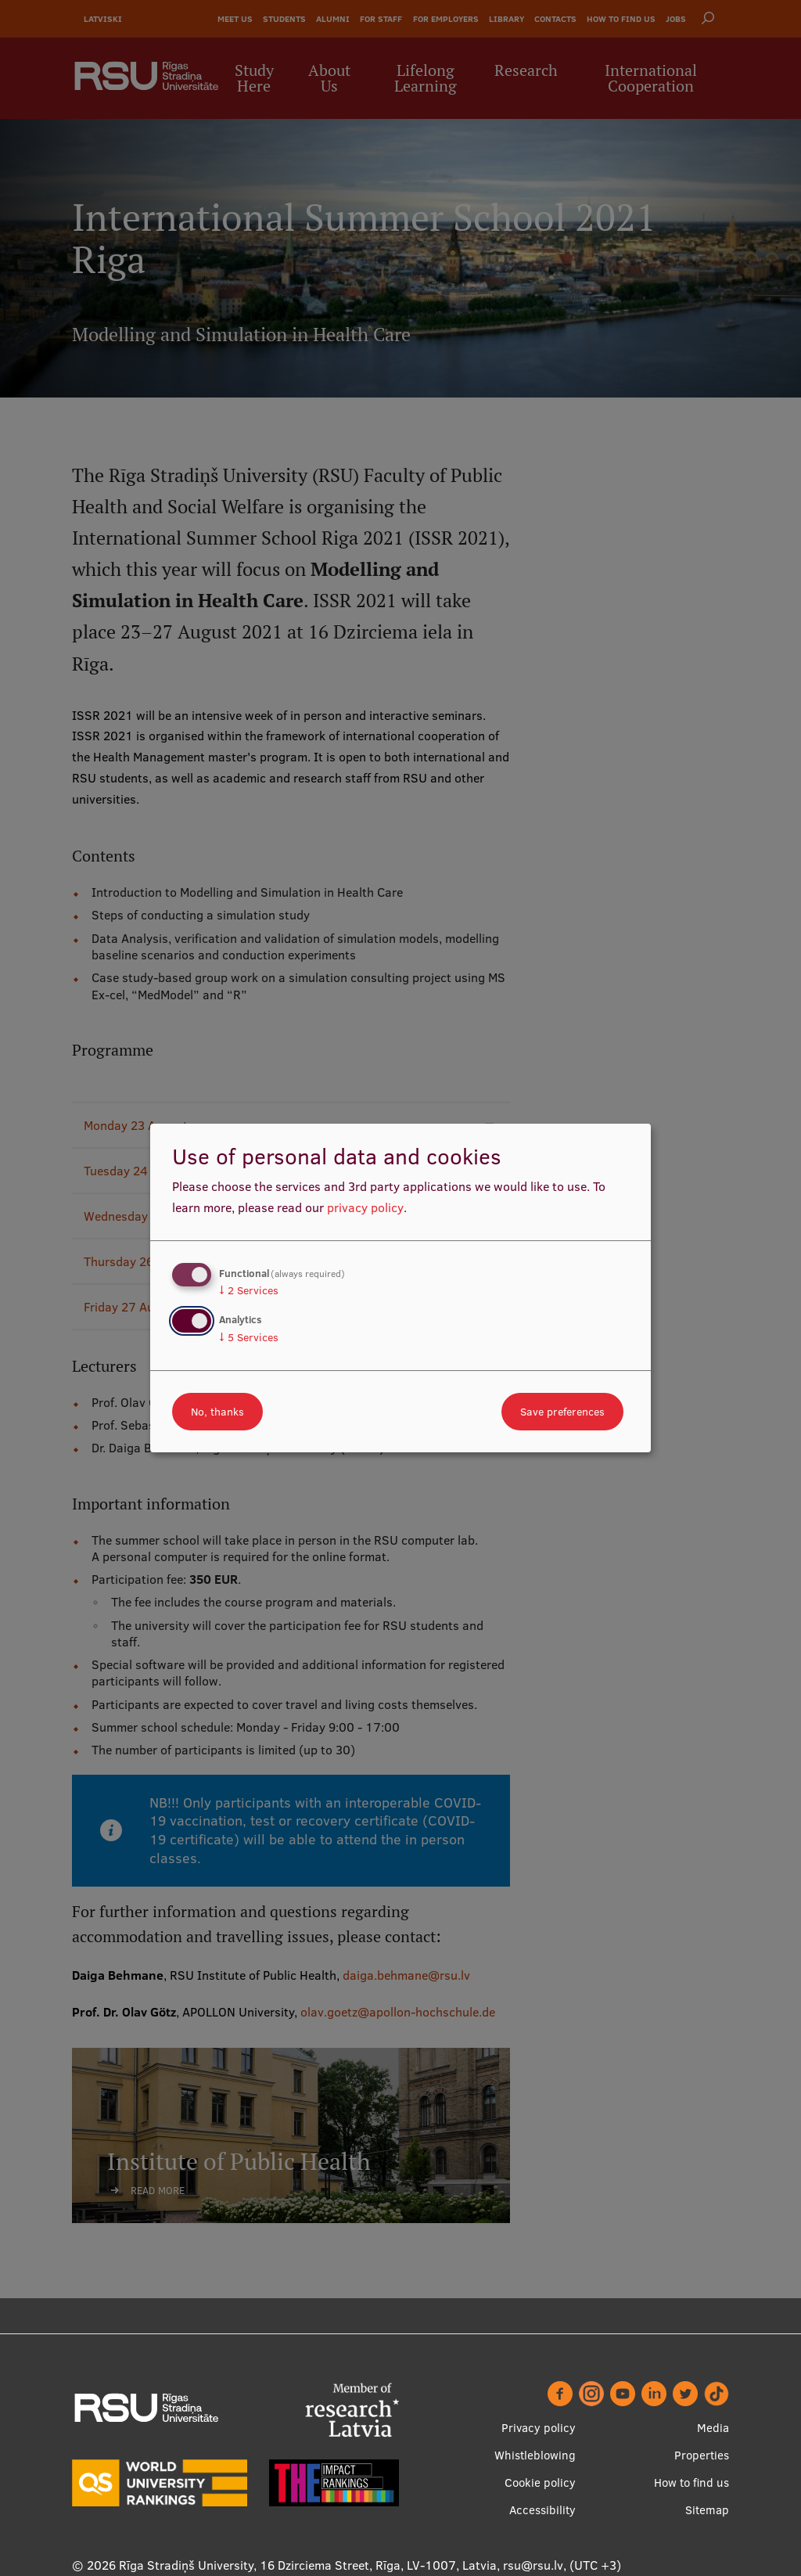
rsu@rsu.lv (533, 2565)
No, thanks (217, 1411)
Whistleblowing (535, 2455)
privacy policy (365, 1207)
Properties (701, 2455)
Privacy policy (538, 2427)
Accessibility (542, 2510)
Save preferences (562, 1411)
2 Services (248, 1290)
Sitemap (707, 2510)
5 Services (248, 1337)
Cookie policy (540, 2482)
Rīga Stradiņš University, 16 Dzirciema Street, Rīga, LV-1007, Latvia (308, 2565)
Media (713, 2427)
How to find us (691, 2482)
